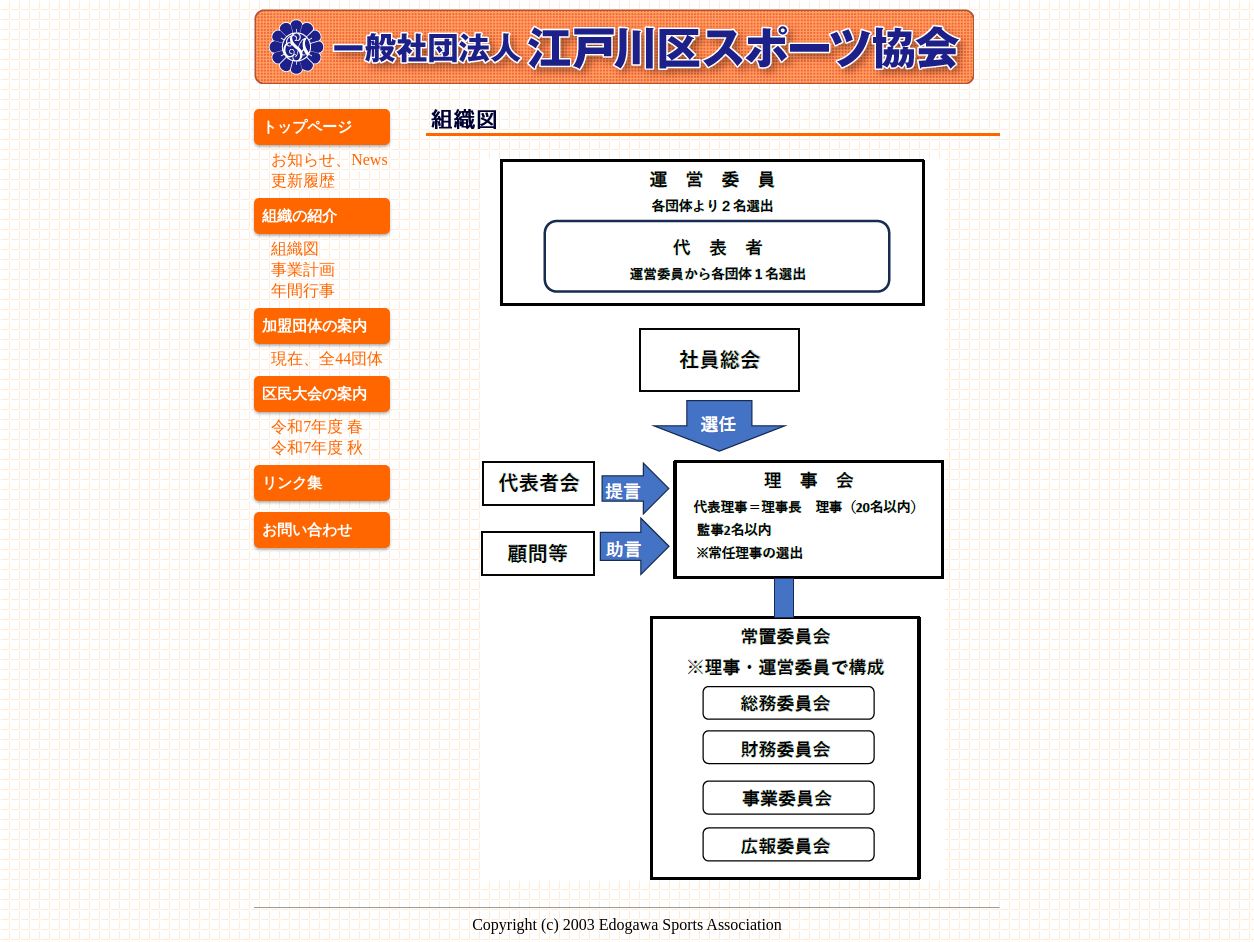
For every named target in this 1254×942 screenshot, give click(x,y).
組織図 (295, 248)
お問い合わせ (307, 529)
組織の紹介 (299, 215)
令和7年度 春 (317, 426)
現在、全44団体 (327, 358)
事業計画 (303, 269)
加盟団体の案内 (314, 325)
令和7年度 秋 (317, 447)
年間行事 (303, 290)
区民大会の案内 (314, 393)
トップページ (307, 126)
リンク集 (292, 482)
